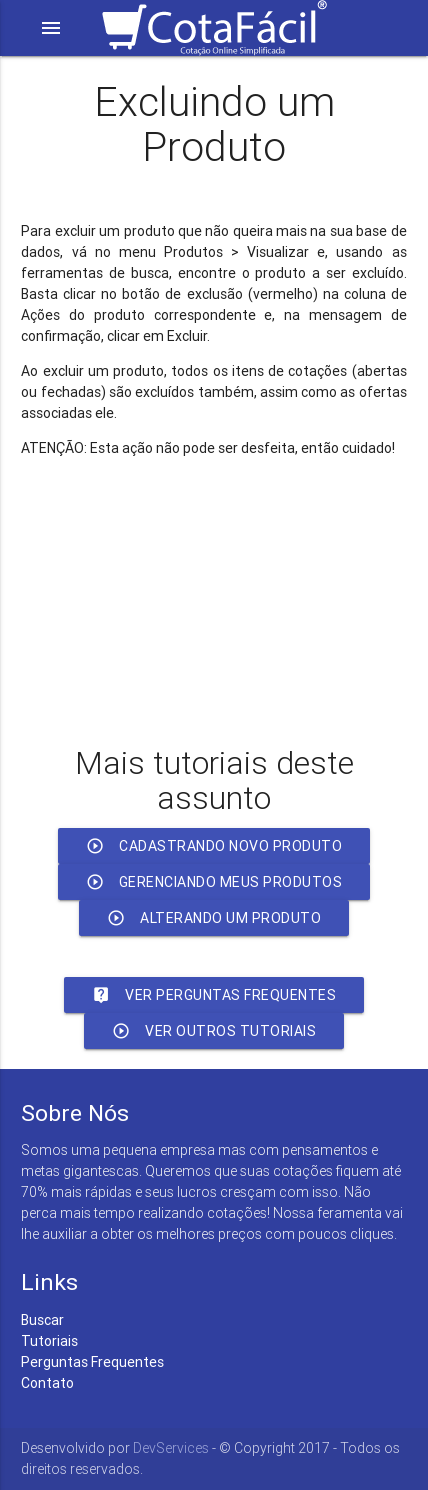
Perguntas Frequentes (92, 1362)
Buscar (42, 1320)
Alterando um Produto (214, 918)
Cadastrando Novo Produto (214, 846)
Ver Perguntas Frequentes (214, 995)
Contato (47, 1383)
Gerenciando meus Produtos (214, 882)
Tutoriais (49, 1341)
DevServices (171, 1448)
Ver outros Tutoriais (214, 1031)
